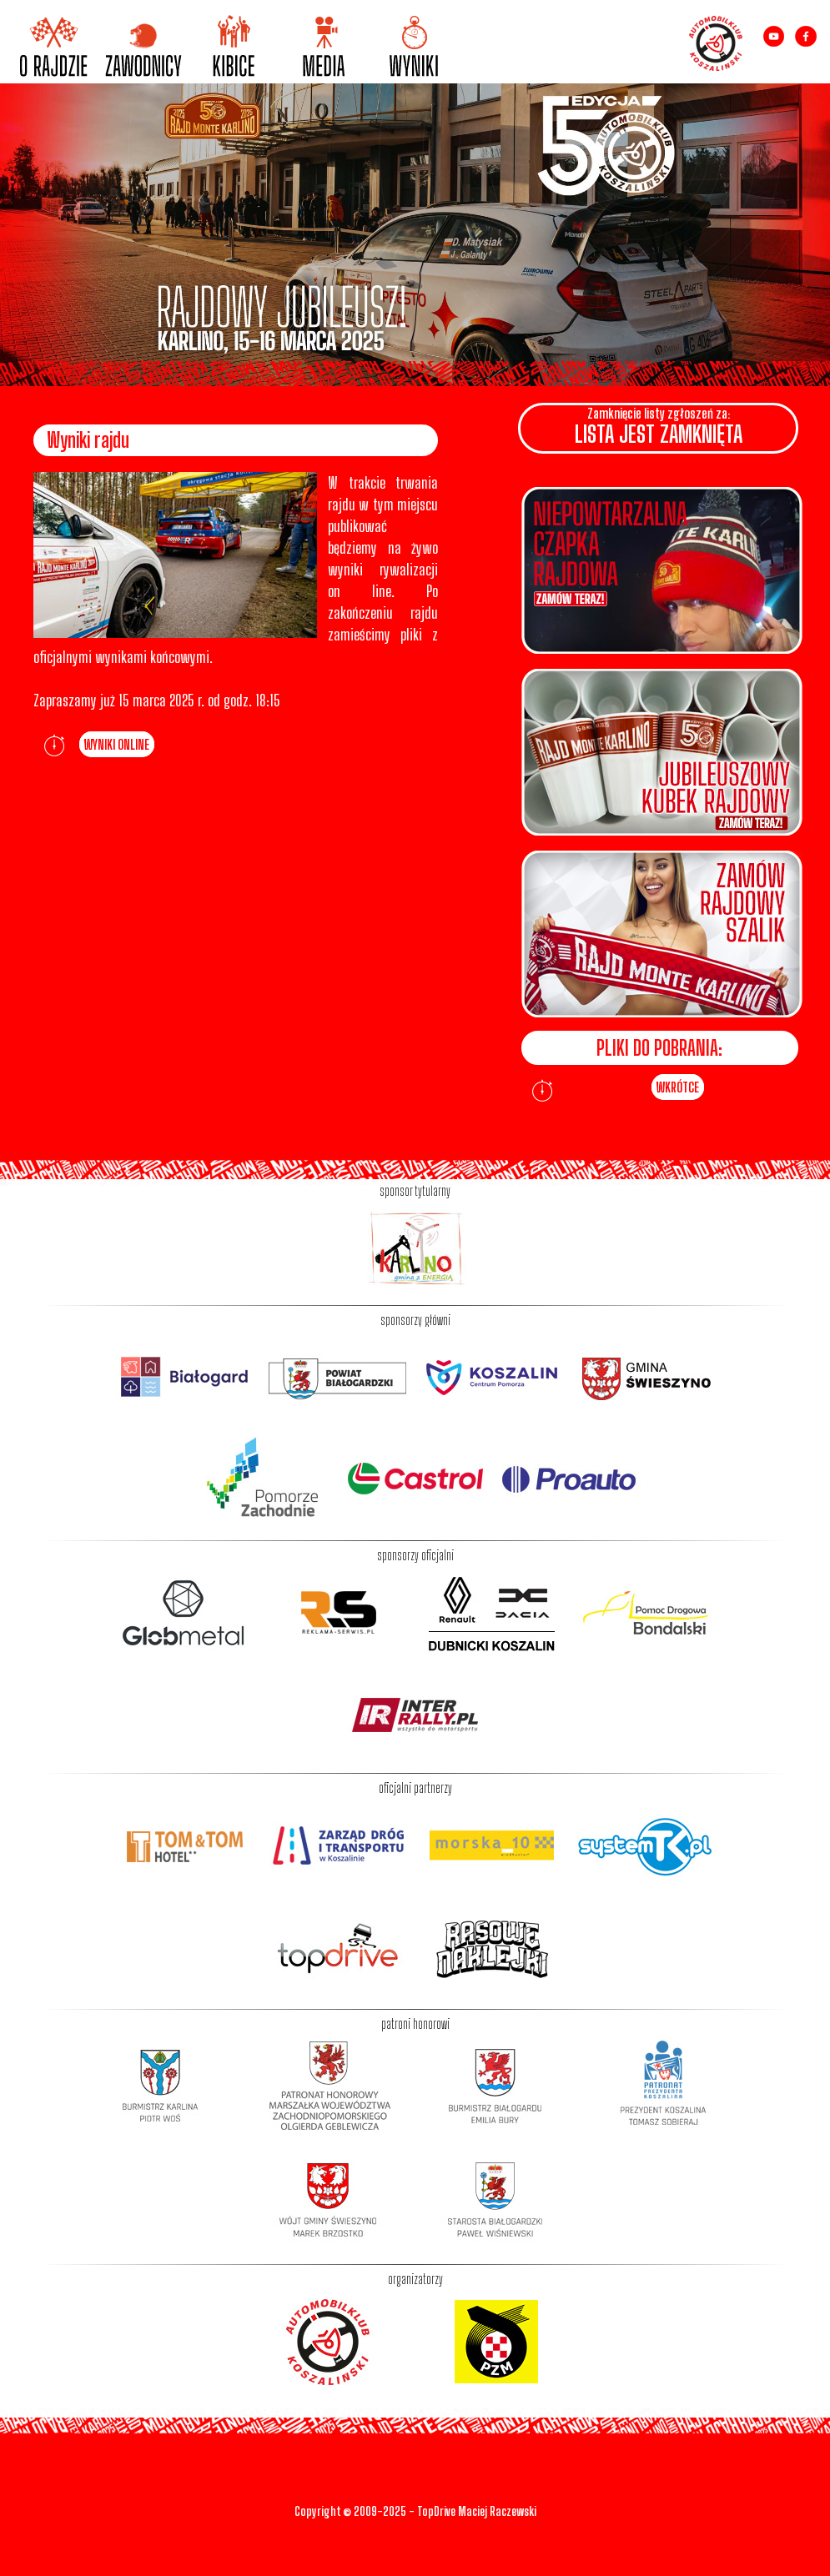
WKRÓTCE (677, 1087)
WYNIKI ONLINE (116, 744)
